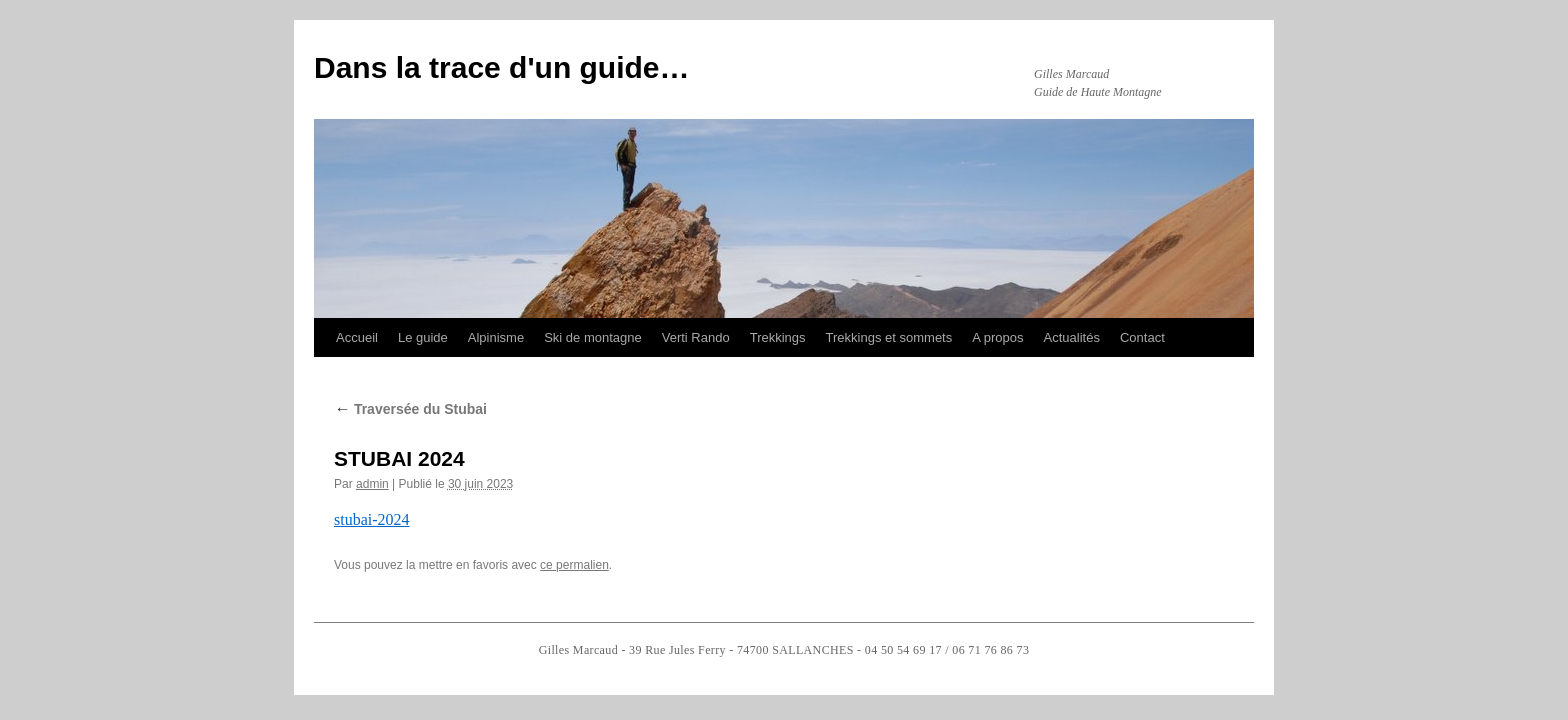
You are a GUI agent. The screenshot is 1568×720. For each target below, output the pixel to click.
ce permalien (574, 565)
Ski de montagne (593, 337)
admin (372, 484)
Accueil (357, 337)
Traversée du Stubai (410, 409)
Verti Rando (696, 337)
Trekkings (778, 337)
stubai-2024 (372, 519)
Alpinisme (496, 337)
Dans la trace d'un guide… (502, 67)
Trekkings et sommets (889, 337)
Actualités (1072, 337)
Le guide (423, 337)
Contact (1142, 337)
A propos (997, 337)
